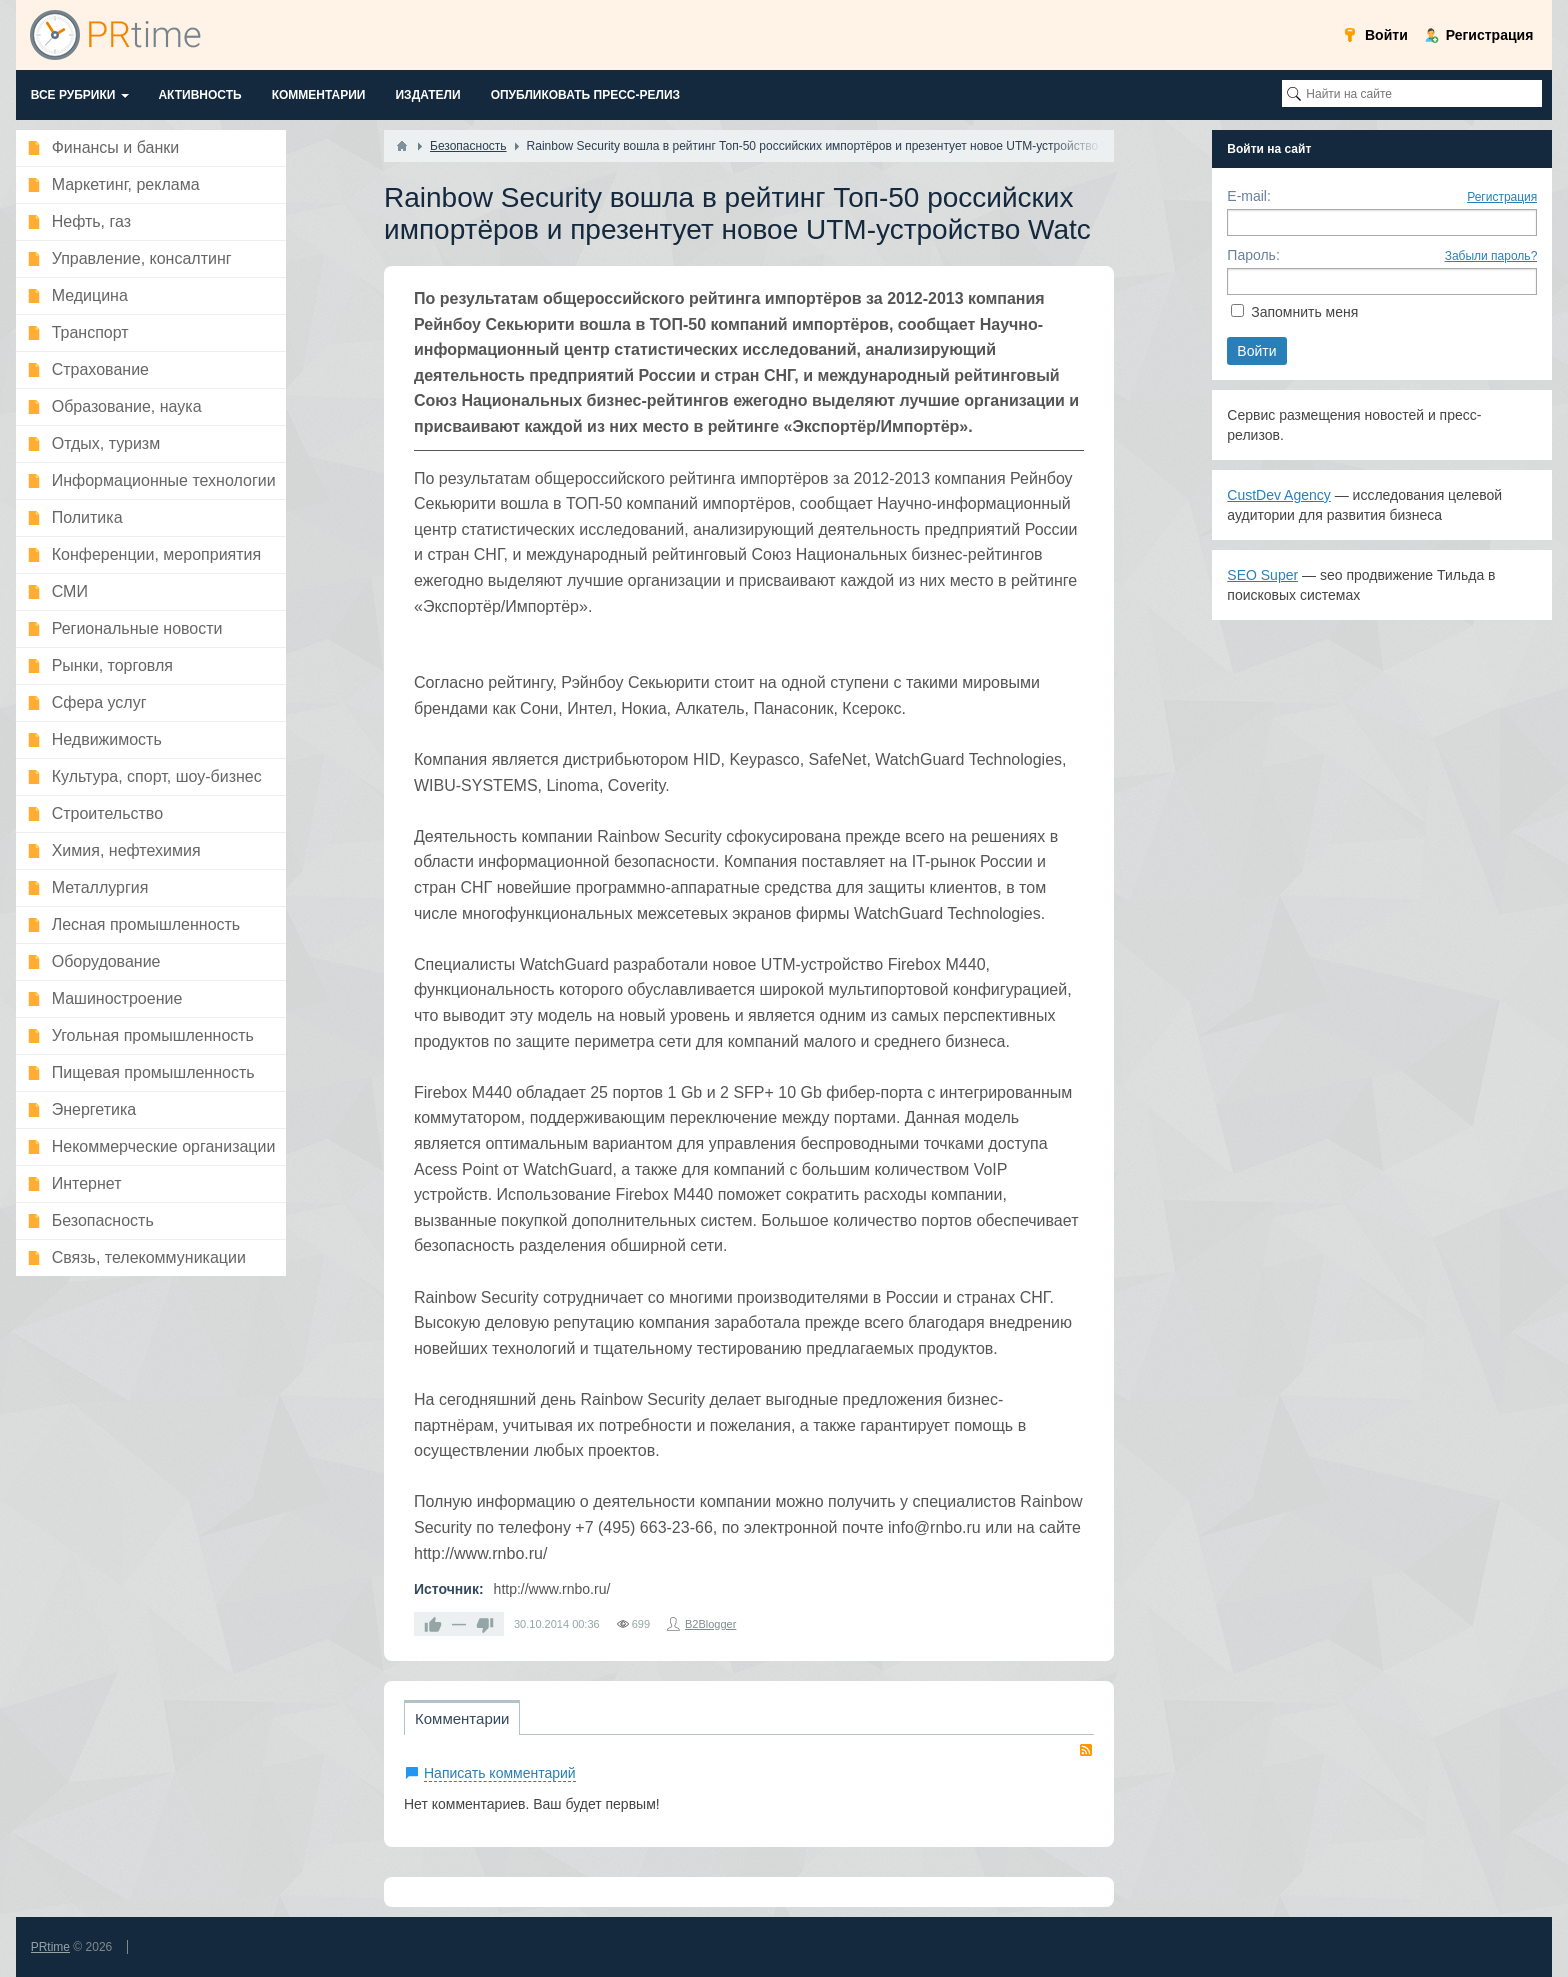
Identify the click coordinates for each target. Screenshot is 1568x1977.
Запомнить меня (1304, 312)
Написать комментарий (500, 1773)
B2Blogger (710, 1624)
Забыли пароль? (1491, 256)
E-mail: (1249, 196)
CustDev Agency (1279, 495)
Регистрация (1502, 197)
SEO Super (1262, 575)
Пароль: (1253, 255)
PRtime (50, 1947)
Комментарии (462, 1718)
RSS (1086, 1750)
